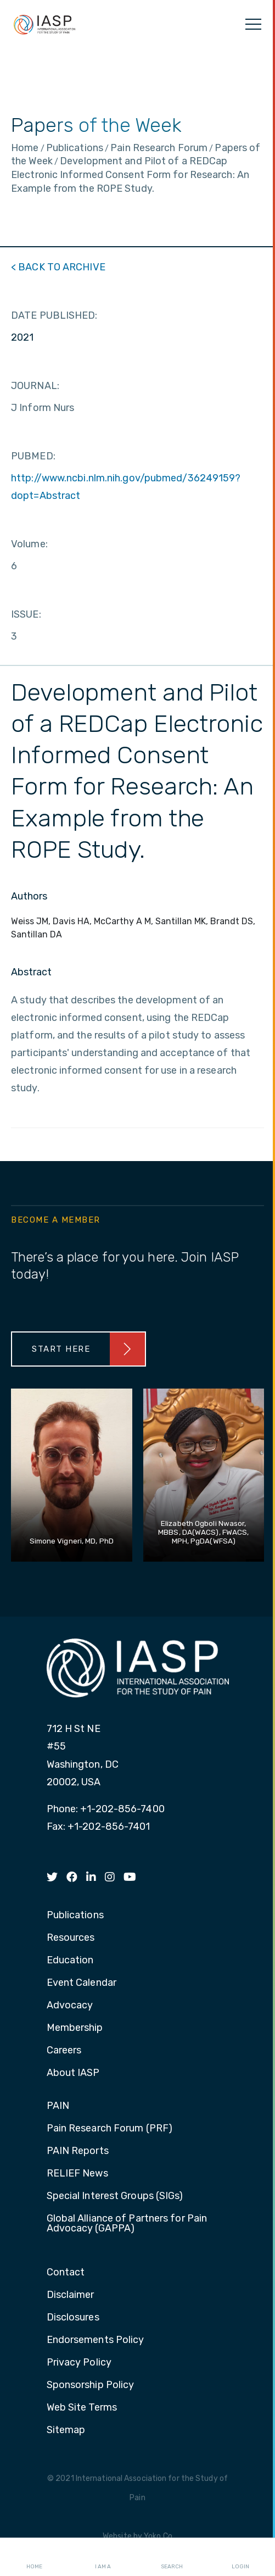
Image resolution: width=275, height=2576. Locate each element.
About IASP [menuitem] (73, 2073)
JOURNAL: (35, 386)
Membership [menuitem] (75, 2028)
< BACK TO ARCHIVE (58, 267)
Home (34, 2557)
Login (240, 2557)
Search (172, 2557)
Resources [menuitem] (71, 1938)
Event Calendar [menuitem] (81, 1983)
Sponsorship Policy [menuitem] (90, 2385)
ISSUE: (26, 614)
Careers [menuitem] (64, 2050)
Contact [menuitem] (66, 2272)
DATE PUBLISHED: (54, 315)
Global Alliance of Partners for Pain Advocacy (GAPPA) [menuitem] (127, 2223)
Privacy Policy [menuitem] (79, 2362)
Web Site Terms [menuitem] (82, 2407)
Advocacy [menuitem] (70, 2005)
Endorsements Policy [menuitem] (95, 2340)
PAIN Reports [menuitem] (78, 2151)
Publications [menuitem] (75, 1915)
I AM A (103, 2557)
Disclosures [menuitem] (73, 2317)
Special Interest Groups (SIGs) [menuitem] (115, 2196)
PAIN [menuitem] (58, 2106)
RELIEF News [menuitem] (77, 2173)
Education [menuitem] (70, 1960)
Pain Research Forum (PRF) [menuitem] (110, 2128)
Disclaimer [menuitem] (70, 2295)
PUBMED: (33, 456)
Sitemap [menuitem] (66, 2430)
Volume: (29, 544)
